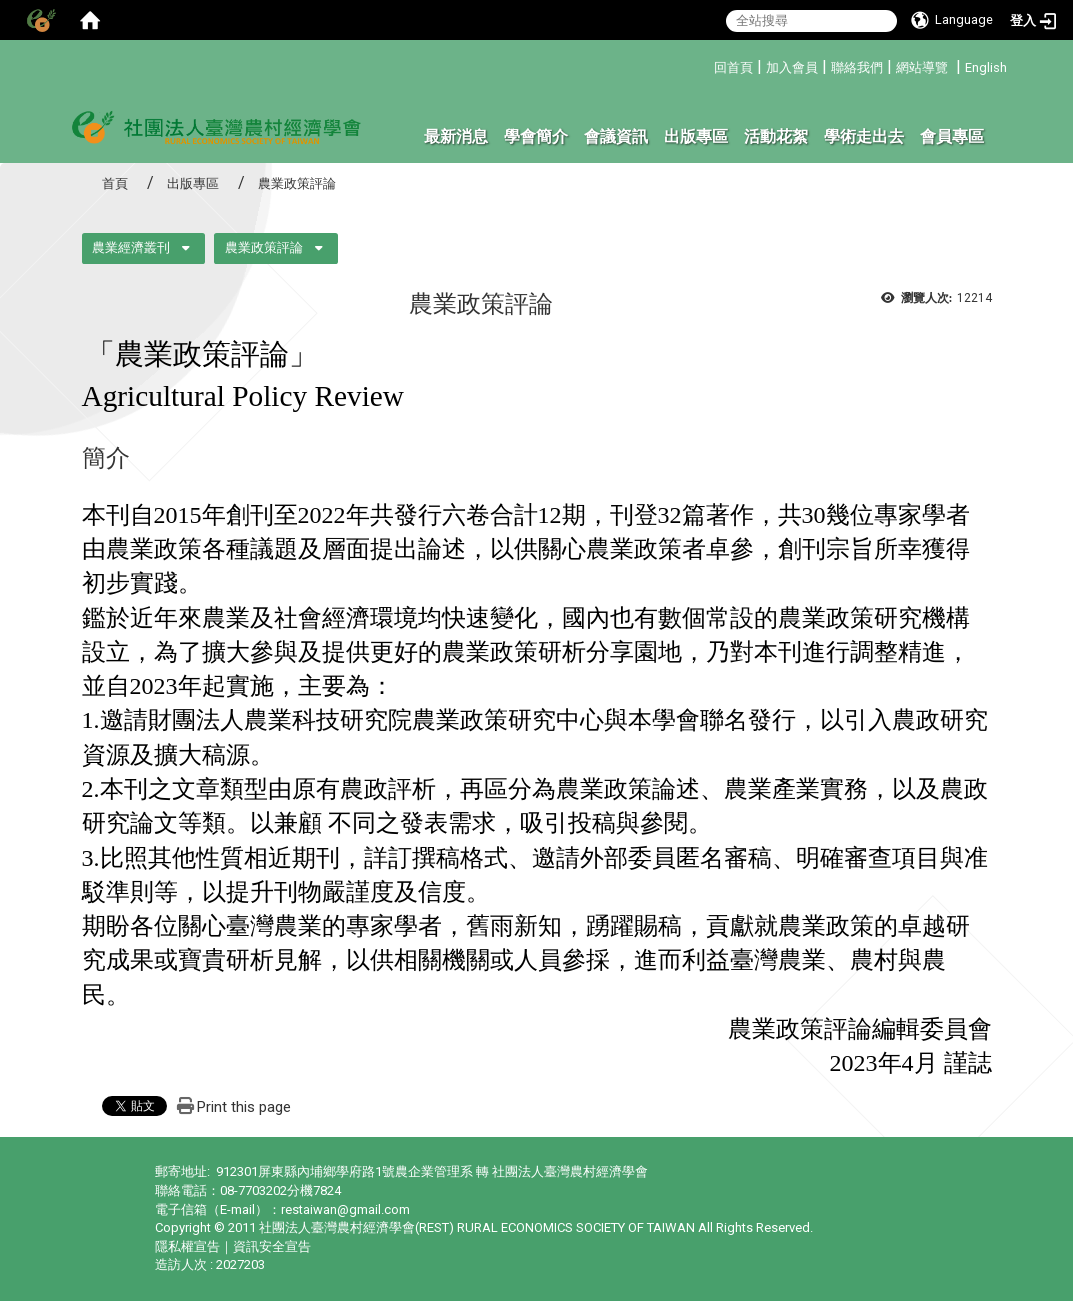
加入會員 (792, 67)
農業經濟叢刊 (131, 247)
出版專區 (696, 136)
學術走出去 (864, 136)
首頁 (115, 183)
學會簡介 (536, 136)
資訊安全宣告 (272, 1246)
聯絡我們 (857, 67)
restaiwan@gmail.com (345, 1209)
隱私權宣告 (187, 1246)
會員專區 (952, 136)
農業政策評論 (264, 247)
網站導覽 (922, 67)
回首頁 (733, 67)
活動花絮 (776, 136)
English (986, 67)
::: (706, 64)
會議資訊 (616, 136)
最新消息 (456, 136)
